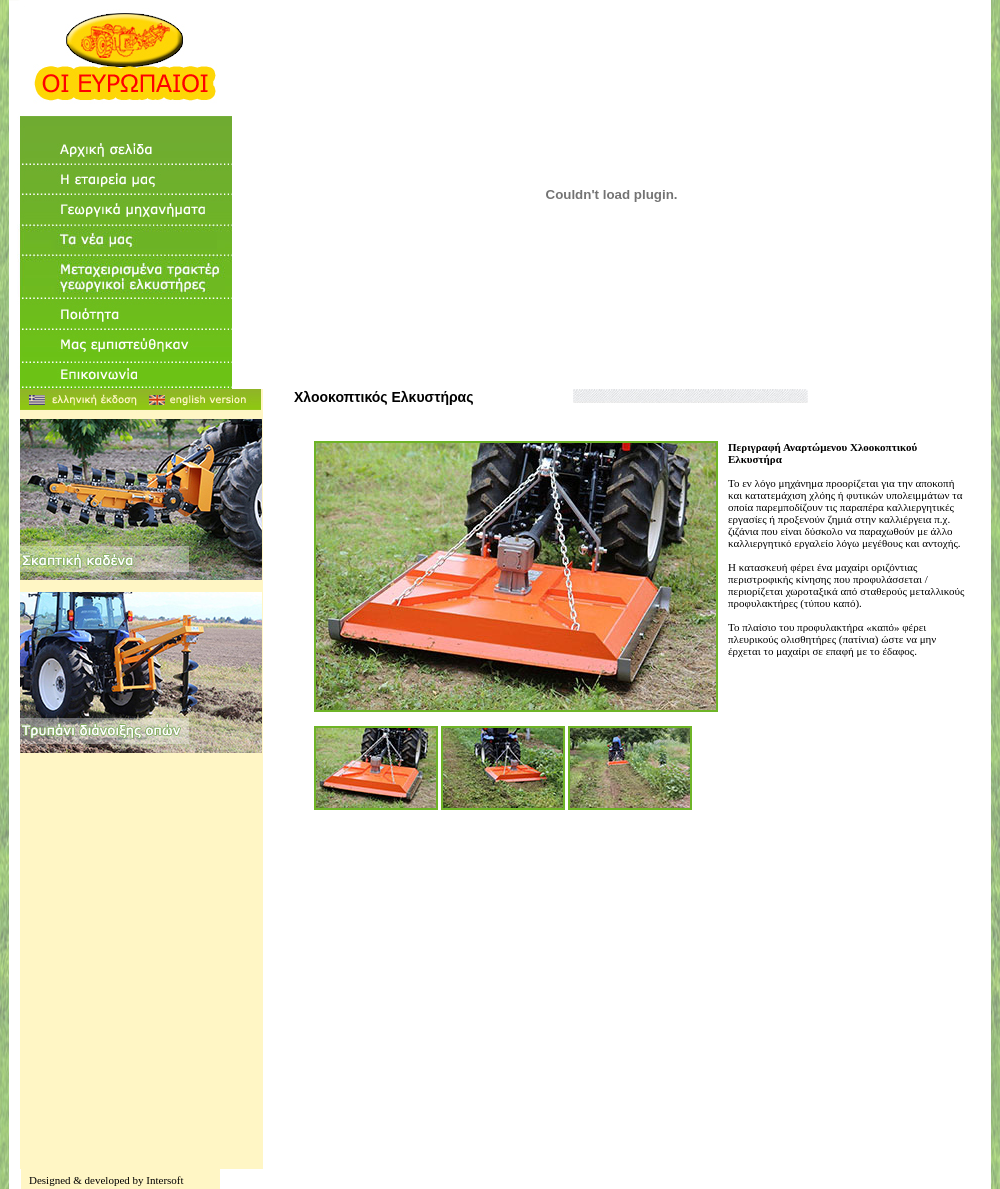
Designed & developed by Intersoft (106, 1180)
